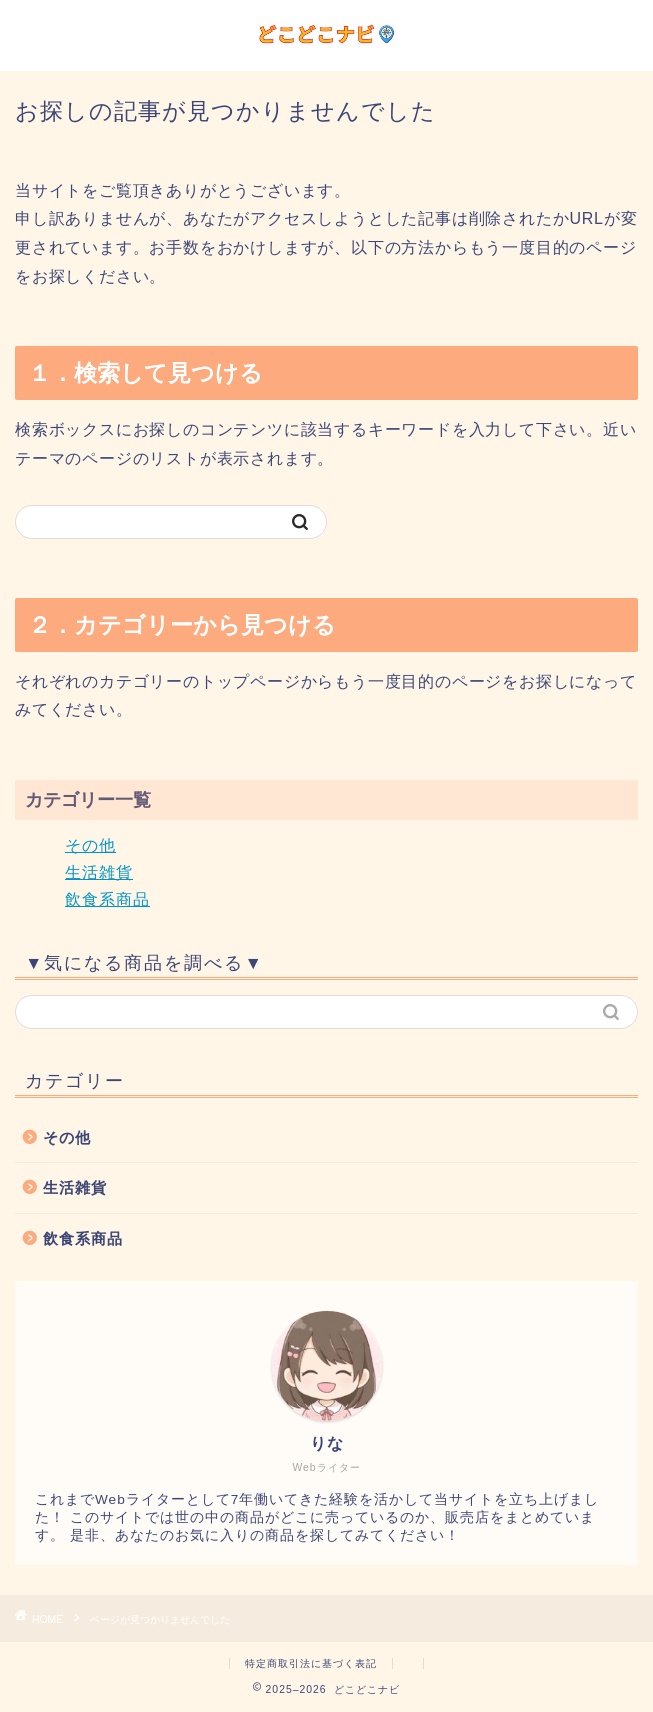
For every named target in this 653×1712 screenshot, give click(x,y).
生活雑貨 (99, 872)
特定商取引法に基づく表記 (311, 1663)
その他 (90, 845)
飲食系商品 (107, 899)
